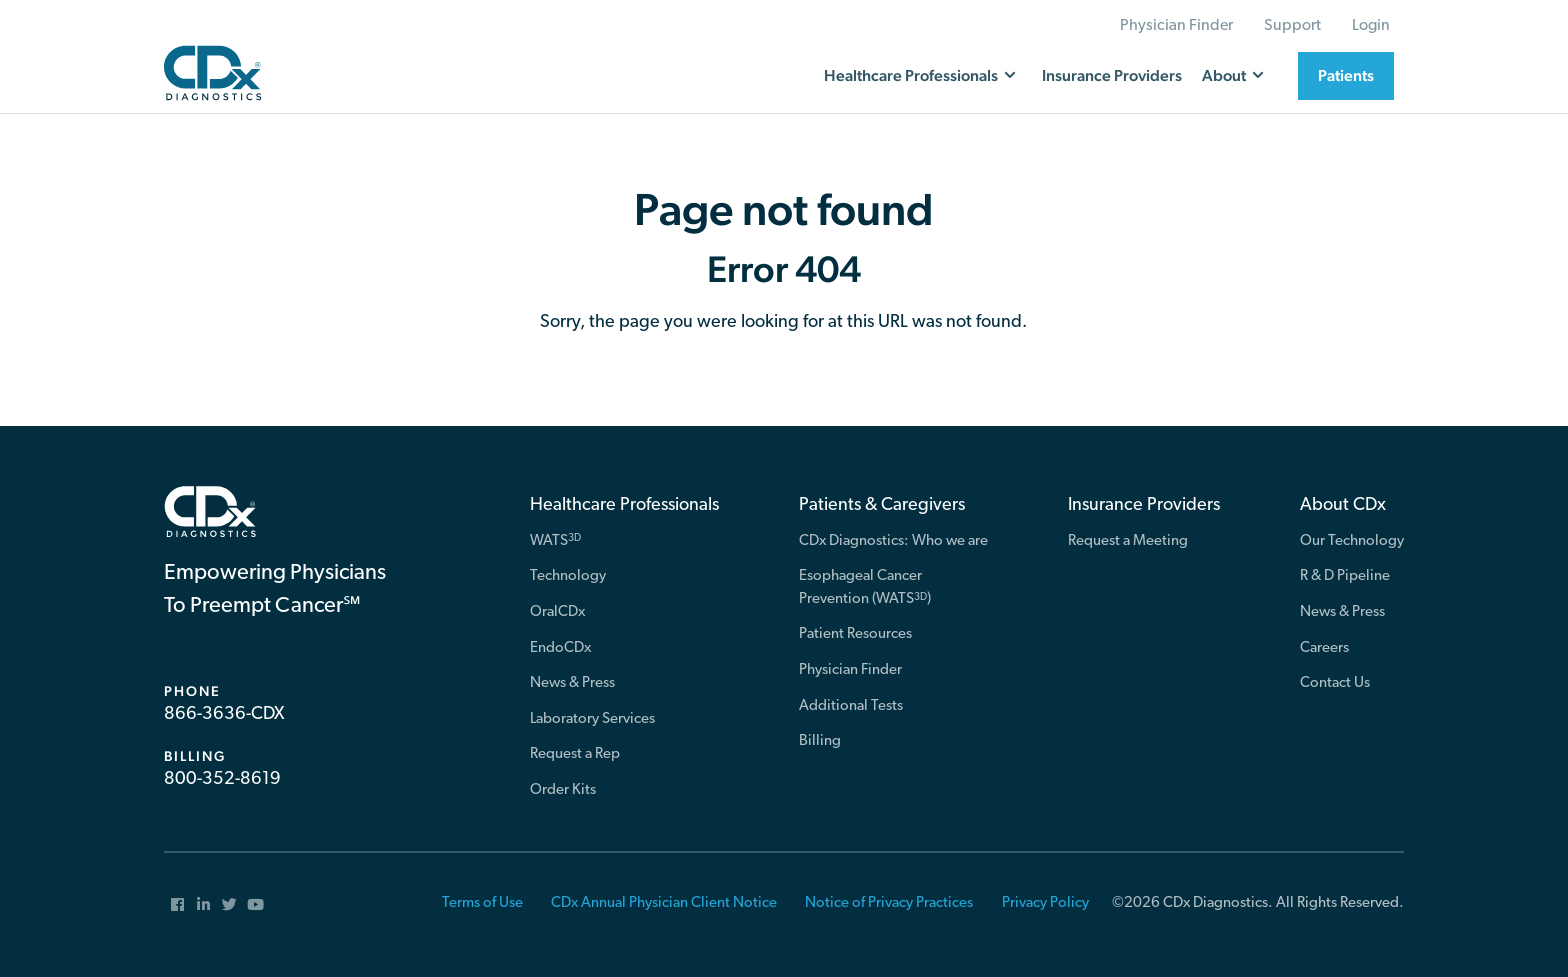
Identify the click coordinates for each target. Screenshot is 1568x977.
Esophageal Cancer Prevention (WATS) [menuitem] (865, 588)
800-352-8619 (222, 779)
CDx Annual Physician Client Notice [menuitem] (664, 903)
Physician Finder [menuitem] (1176, 26)
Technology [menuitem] (568, 576)
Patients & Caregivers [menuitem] (882, 505)
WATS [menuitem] (555, 540)
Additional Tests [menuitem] (851, 706)
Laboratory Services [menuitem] (592, 719)
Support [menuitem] (1292, 26)
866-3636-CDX (224, 714)
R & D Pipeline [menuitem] (1345, 576)
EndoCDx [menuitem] (560, 648)
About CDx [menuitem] (1343, 505)
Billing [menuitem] (820, 741)
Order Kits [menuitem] (563, 790)
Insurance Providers (1112, 75)
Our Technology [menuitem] (1352, 541)
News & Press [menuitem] (572, 683)
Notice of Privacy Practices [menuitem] (889, 903)
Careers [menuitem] (1324, 648)
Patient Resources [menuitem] (855, 634)
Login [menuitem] (1371, 26)
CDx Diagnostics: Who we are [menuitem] (893, 541)
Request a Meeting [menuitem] (1128, 541)
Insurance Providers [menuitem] (1144, 505)
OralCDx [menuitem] (557, 612)
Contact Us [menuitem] (1335, 683)
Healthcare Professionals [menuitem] (624, 505)
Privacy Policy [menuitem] (1045, 903)
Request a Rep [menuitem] (575, 754)
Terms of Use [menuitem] (482, 903)
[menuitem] (177, 904)
